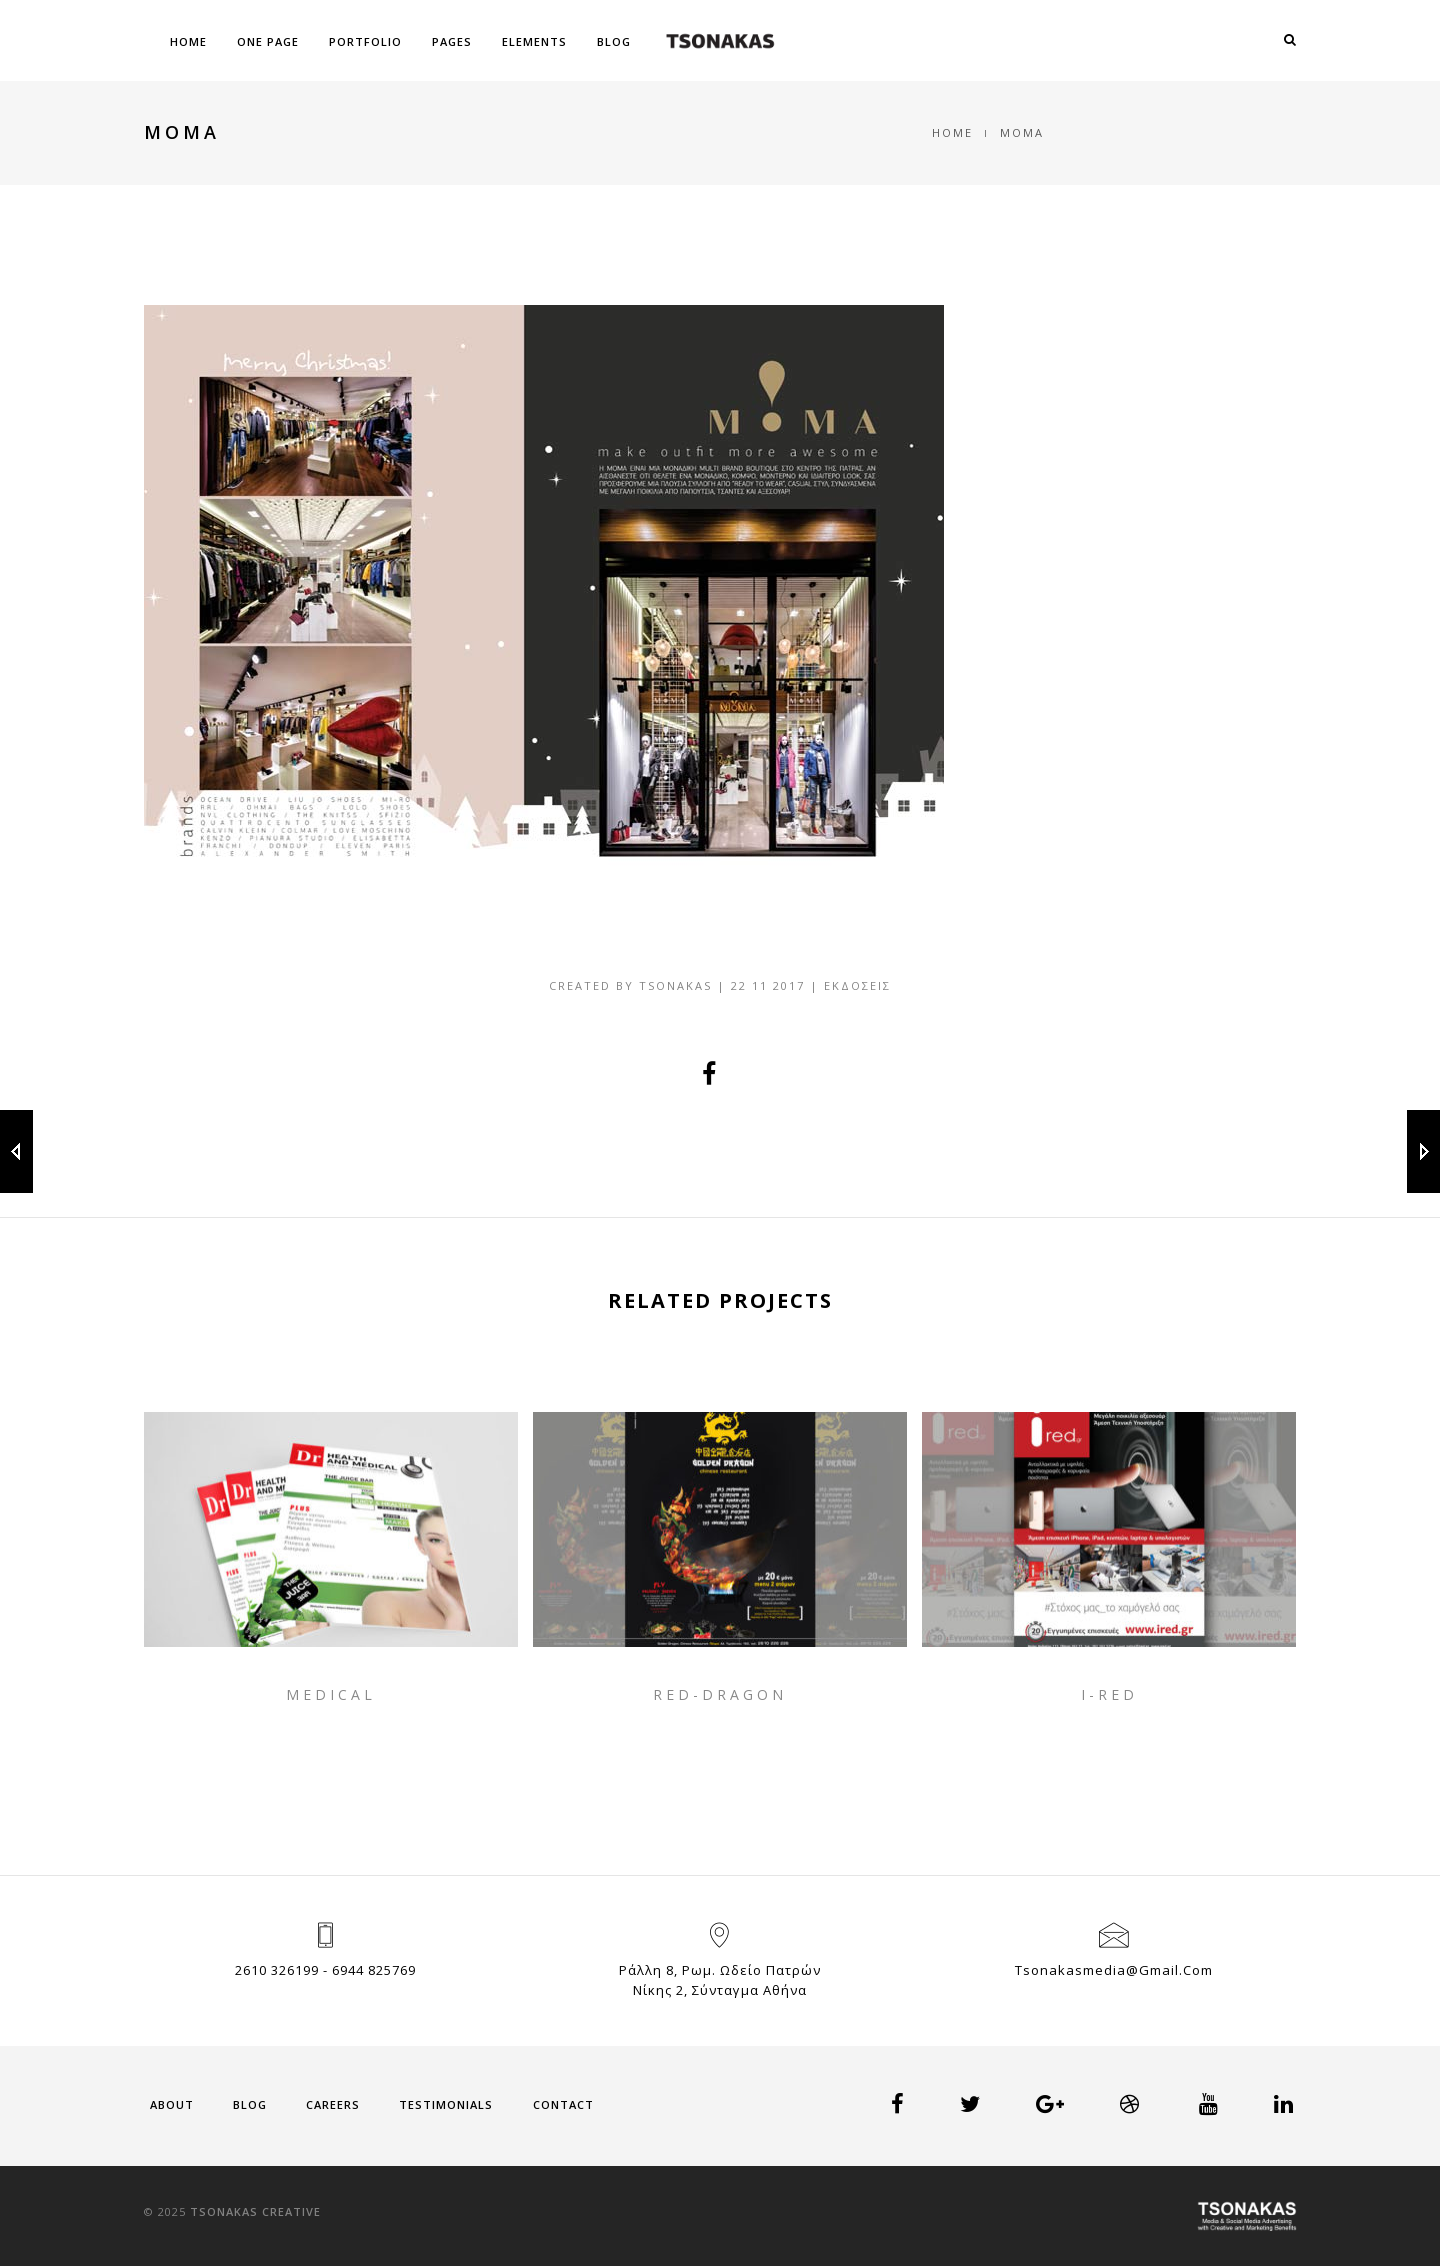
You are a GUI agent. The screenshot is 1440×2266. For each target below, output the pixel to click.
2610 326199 (277, 1970)
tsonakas (675, 985)
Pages (452, 41)
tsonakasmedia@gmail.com (1114, 1970)
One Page (268, 41)
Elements (534, 41)
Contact (563, 2104)
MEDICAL (331, 1694)
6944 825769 (374, 1970)
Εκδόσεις (857, 985)
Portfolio (365, 41)
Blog (614, 41)
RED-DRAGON (720, 1694)
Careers (333, 2104)
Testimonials (446, 2104)
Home (188, 41)
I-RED (1109, 1694)
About (172, 2104)
